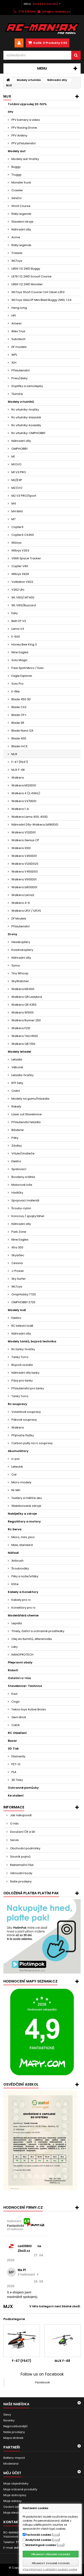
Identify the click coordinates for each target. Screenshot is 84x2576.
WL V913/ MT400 (22, 597)
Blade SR (17, 723)
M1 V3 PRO (18, 472)
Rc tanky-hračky (23, 1349)
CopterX (17, 527)
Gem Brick (18, 1717)
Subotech (18, 339)
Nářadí (13, 1553)
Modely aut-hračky (25, 159)
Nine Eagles (19, 652)
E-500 (15, 636)
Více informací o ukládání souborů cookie (50, 2569)
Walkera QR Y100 (23, 1044)
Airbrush (17, 1560)
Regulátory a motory (24, 1521)
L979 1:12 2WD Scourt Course (31, 276)
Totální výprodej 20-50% (27, 104)
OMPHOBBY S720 (23, 1302)
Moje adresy (12, 2501)
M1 (13, 456)
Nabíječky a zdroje (22, 1514)
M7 (13, 519)
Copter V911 (19, 566)
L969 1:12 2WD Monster (27, 284)
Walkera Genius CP (25, 840)
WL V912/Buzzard (23, 605)
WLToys (16, 261)
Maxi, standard (22, 1545)
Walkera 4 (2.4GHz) (25, 793)
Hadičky (17, 1192)
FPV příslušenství (23, 143)
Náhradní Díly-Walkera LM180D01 (34, 824)
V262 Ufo (17, 590)
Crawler (17, 190)
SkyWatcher (20, 981)
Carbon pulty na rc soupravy (32, 1443)
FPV (10, 112)
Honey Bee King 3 (24, 644)
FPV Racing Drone (24, 128)
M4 (13, 503)
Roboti (13, 1670)
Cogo (15, 1701)
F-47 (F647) (19, 762)
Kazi (14, 1694)
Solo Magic (19, 660)
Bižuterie (17, 1130)
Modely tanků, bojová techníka (32, 1341)
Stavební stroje (22, 221)
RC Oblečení (17, 1733)
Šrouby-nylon (21, 1208)
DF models (19, 347)
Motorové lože (21, 1185)
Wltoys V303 (20, 550)
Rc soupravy (17, 1404)
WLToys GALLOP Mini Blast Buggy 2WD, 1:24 (41, 300)
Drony (12, 934)
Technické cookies (38, 2535)
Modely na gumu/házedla (30, 1098)
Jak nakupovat (20, 1815)
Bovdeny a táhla (23, 1177)
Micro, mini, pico (23, 1537)
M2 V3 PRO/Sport (23, 496)
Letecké (17, 1467)
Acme (15, 237)
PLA (13, 1772)
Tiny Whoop (19, 973)
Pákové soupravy (24, 1420)
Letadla (16, 1059)
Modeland (10, 2463)
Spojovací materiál (25, 1200)
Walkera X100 (21, 848)
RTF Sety (17, 1083)
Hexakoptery (20, 942)
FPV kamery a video (25, 120)
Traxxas (16, 253)
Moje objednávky (15, 2483)
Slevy (7, 2414)
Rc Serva (15, 1529)
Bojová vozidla (22, 1365)
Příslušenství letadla (26, 1122)
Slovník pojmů (19, 1856)
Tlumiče (17, 394)
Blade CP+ (19, 715)
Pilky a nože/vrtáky (24, 1576)
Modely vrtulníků (21, 402)
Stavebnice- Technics (25, 1686)
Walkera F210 (20, 1028)
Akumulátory (18, 1451)
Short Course (20, 206)
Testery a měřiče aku (26, 1498)
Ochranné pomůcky (23, 1788)
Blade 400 (18, 738)
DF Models (18, 918)
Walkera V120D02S (24, 864)
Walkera (17, 777)
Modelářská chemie (23, 1615)
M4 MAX (17, 511)
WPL (14, 355)
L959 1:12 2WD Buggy (25, 268)
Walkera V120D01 (23, 832)
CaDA (15, 1725)
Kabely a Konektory (23, 1592)
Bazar (12, 1741)
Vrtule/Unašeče (22, 1153)
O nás (14, 1823)
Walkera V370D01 (23, 801)
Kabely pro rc (21, 1600)
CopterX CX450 (22, 535)
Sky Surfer (18, 1279)
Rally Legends (21, 214)
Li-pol (15, 1459)
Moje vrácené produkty (20, 2489)
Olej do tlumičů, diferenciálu (31, 1639)
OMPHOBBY (19, 449)
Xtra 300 (17, 1247)
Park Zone (18, 1232)
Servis (14, 1840)
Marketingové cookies (41, 2545)
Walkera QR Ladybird (26, 997)
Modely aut (17, 151)
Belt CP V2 (18, 621)
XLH (13, 362)
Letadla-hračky (22, 1075)
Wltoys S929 (20, 574)
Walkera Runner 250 (26, 1020)
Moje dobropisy (14, 2495)
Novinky (9, 2420)
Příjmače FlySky (22, 1435)
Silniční (16, 198)
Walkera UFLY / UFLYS (26, 911)
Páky (14, 1138)
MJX (14, 754)
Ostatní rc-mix (19, 1678)
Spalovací (18, 1169)
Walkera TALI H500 (24, 1036)
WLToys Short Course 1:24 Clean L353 (38, 292)
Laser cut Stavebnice (26, 1114)
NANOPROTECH (22, 1654)
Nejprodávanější (15, 2426)
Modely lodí (17, 1310)
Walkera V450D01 (24, 856)
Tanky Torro (19, 1357)
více (56, 2535)
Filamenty (18, 1756)
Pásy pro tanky (22, 1380)
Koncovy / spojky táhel (27, 1216)
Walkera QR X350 (24, 1005)
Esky (14, 613)
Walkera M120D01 (23, 785)
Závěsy (16, 1145)
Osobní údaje (13, 2507)
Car (14, 1474)
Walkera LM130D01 (24, 887)
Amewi (16, 323)
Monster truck (21, 182)
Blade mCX (19, 746)
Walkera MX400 (22, 989)
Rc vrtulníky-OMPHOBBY (28, 433)
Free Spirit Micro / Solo (27, 668)
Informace (13, 1807)
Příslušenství (20, 370)
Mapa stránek (13, 2438)
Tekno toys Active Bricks (28, 1709)
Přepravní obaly (20, 1662)
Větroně (17, 1067)
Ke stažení (16, 1795)
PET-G (15, 1764)
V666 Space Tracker (26, 558)
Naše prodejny (20, 1881)
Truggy (16, 174)
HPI (13, 315)
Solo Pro (17, 683)
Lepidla (16, 1623)
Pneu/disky (19, 378)
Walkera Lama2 (22, 895)
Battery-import (14, 2458)
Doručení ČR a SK (22, 1832)
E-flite (15, 691)
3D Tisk (13, 1748)
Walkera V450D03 (24, 871)
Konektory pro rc (23, 1607)
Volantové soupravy (26, 1412)
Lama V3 (17, 629)
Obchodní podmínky (24, 1848)
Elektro (16, 1161)
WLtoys (16, 543)
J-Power (17, 1271)
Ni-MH (15, 1490)
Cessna (17, 1263)
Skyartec (17, 1255)
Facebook (42, 2382)
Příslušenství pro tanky (27, 1388)
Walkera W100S (22, 1012)
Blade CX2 (18, 707)
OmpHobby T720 (23, 1294)
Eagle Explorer (21, 676)
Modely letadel (19, 1052)
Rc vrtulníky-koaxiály (26, 425)
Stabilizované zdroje (26, 1506)
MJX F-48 (18, 770)
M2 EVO (16, 488)
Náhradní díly (21, 229)
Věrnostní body (20, 1873)
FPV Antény (19, 135)
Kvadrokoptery (22, 950)
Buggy (16, 167)
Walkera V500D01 (24, 879)
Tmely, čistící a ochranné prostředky (37, 1631)
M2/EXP (16, 480)
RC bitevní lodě (22, 1326)
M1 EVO (16, 464)
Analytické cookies (39, 2540)
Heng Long (19, 308)
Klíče (15, 1584)
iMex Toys (18, 331)
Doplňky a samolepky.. (27, 386)
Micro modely (21, 1482)
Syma (15, 965)
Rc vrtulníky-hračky (25, 409)
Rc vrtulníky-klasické (26, 417)
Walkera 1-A (20, 809)
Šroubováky (20, 1568)
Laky (14, 1647)
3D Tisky (17, 1780)
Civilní (15, 1091)
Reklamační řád (21, 1865)
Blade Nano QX (22, 730)
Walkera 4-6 (20, 903)
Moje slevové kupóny (18, 2512)
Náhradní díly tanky (25, 1373)
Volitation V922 (22, 582)
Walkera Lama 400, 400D (29, 817)
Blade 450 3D (21, 699)
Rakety (16, 1106)
